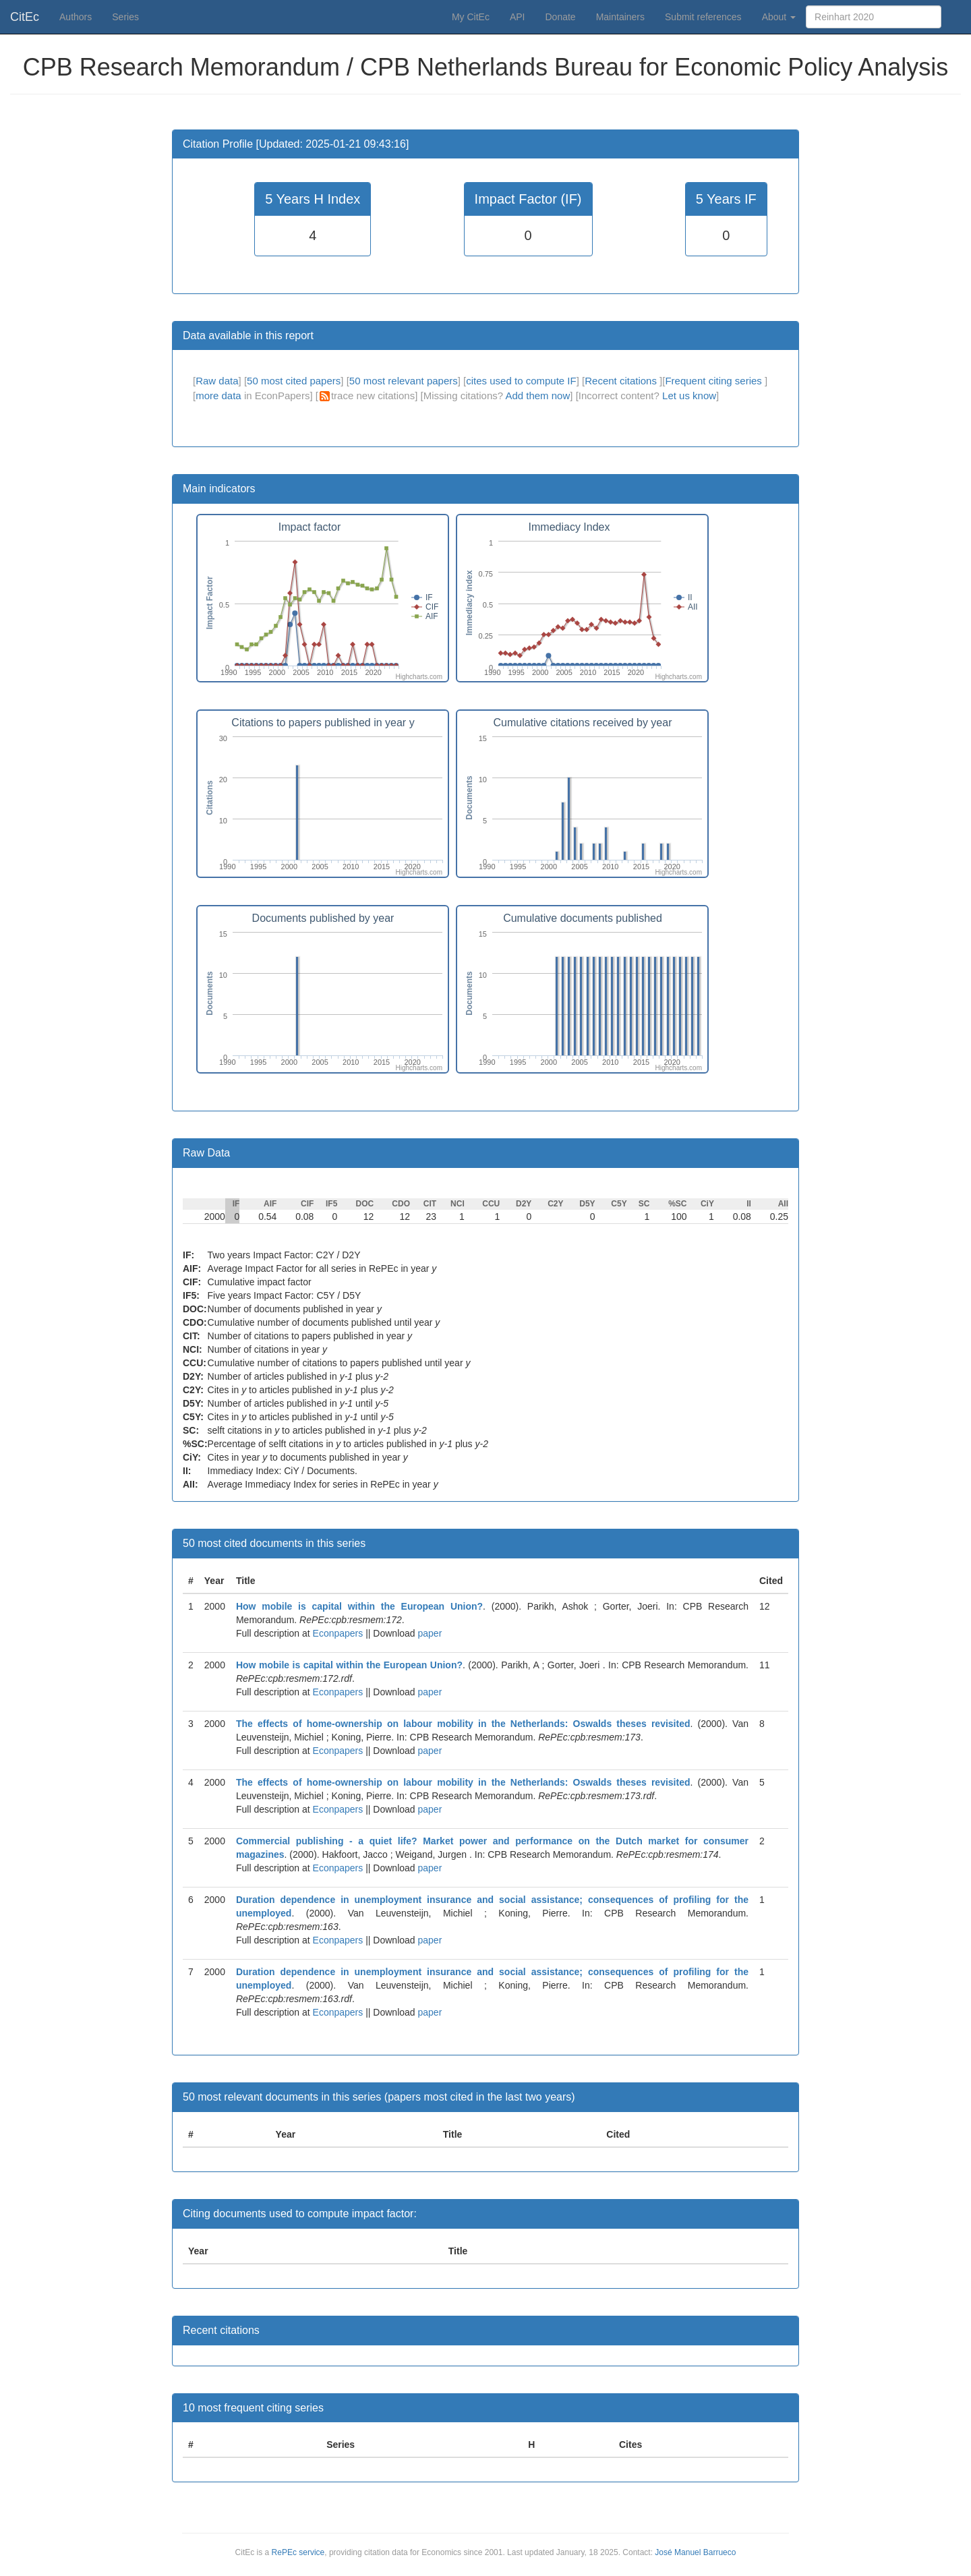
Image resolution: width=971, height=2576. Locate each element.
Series (125, 16)
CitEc (24, 17)
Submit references (703, 16)
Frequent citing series (715, 380)
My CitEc (471, 16)
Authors (75, 16)
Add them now (537, 395)
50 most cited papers (294, 380)
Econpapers (336, 1633)
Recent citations (622, 380)
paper (430, 1633)
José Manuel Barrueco (695, 2552)
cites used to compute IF (521, 380)
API (517, 16)
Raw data (217, 380)
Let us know (689, 395)
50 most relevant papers (403, 380)
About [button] (779, 16)
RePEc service (298, 2552)
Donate (560, 16)
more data (218, 395)
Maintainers (620, 16)
